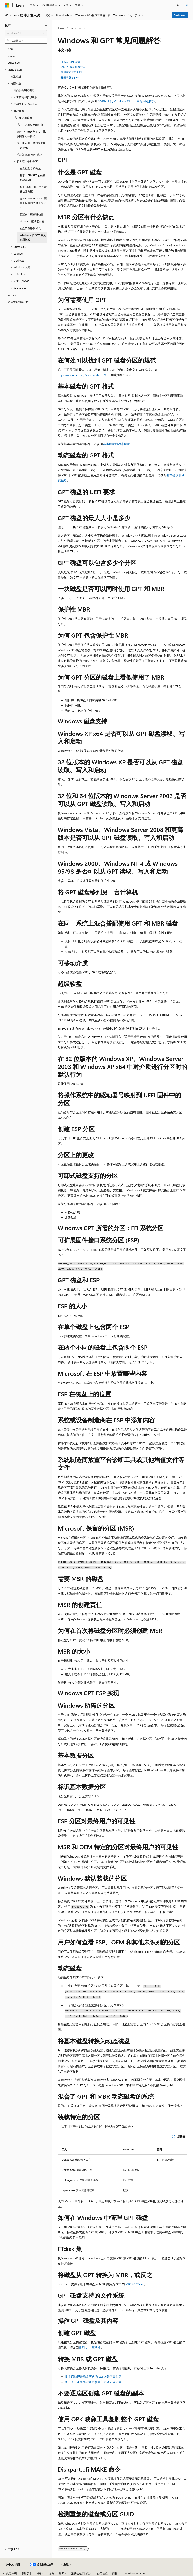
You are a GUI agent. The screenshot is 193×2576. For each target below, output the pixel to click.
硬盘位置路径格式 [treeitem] (30, 228)
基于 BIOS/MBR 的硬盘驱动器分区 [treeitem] (33, 189)
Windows (76, 28)
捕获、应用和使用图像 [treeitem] (30, 125)
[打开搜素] (178, 5)
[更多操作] (184, 28)
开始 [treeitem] (10, 49)
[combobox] (26, 33)
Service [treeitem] (12, 295)
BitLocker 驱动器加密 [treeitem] (32, 221)
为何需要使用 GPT (71, 72)
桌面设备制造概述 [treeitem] (24, 90)
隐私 (61, 2573)
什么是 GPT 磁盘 (70, 62)
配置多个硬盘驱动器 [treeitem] (31, 214)
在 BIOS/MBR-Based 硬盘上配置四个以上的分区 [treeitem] (33, 203)
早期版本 (26, 2573)
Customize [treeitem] (14, 62)
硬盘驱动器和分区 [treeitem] (30, 168)
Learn (61, 28)
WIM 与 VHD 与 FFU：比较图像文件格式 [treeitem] (31, 134)
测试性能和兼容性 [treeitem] (18, 302)
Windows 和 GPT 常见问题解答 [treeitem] (33, 237)
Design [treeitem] (11, 56)
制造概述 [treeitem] (16, 76)
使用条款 (102, 2573)
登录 (185, 5)
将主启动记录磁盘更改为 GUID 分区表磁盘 (93, 2376)
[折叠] (46, 25)
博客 (39, 2573)
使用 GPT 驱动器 (90, 2347)
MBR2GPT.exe (135, 2284)
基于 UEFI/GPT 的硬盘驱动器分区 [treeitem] (32, 178)
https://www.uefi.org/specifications (80, 375)
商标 (114, 2573)
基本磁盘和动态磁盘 (116, 444)
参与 (51, 2573)
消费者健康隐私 (80, 2573)
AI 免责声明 (10, 2573)
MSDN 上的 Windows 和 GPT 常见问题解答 (126, 101)
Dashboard (180, 15)
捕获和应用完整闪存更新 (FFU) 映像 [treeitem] (31, 145)
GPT (63, 57)
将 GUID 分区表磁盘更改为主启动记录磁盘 (93, 2382)
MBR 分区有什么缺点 (73, 67)
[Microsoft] (7, 5)
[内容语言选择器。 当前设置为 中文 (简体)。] (13, 2564)
